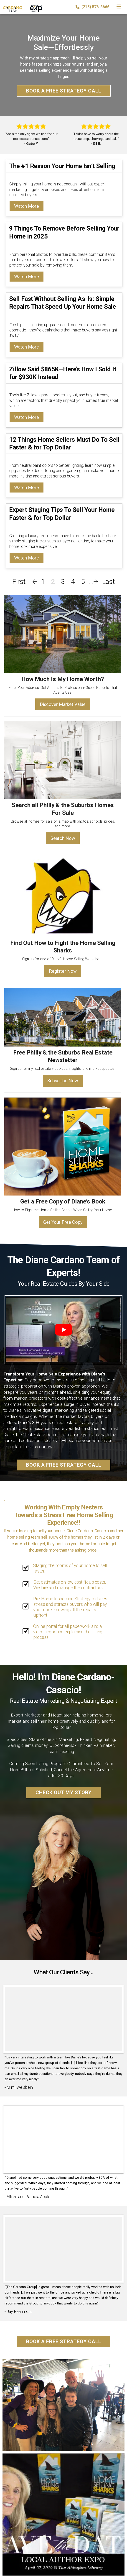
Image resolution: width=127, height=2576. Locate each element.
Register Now (63, 971)
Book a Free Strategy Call (63, 91)
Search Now (63, 838)
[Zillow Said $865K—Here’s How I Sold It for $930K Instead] (64, 386)
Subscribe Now (62, 1080)
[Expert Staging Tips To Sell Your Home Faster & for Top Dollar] (64, 527)
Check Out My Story (63, 1792)
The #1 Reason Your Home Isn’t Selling (62, 166)
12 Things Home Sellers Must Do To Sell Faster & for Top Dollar (64, 443)
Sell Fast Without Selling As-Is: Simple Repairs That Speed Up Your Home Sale (62, 302)
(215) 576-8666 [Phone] (92, 7)
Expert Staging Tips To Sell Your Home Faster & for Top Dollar (62, 513)
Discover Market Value (63, 704)
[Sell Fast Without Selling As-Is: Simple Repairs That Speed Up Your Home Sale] (64, 316)
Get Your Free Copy (62, 1222)
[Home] (21, 5)
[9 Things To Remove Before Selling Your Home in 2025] (64, 246)
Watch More (26, 206)
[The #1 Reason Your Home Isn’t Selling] (64, 175)
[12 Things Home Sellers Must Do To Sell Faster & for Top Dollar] (64, 456)
